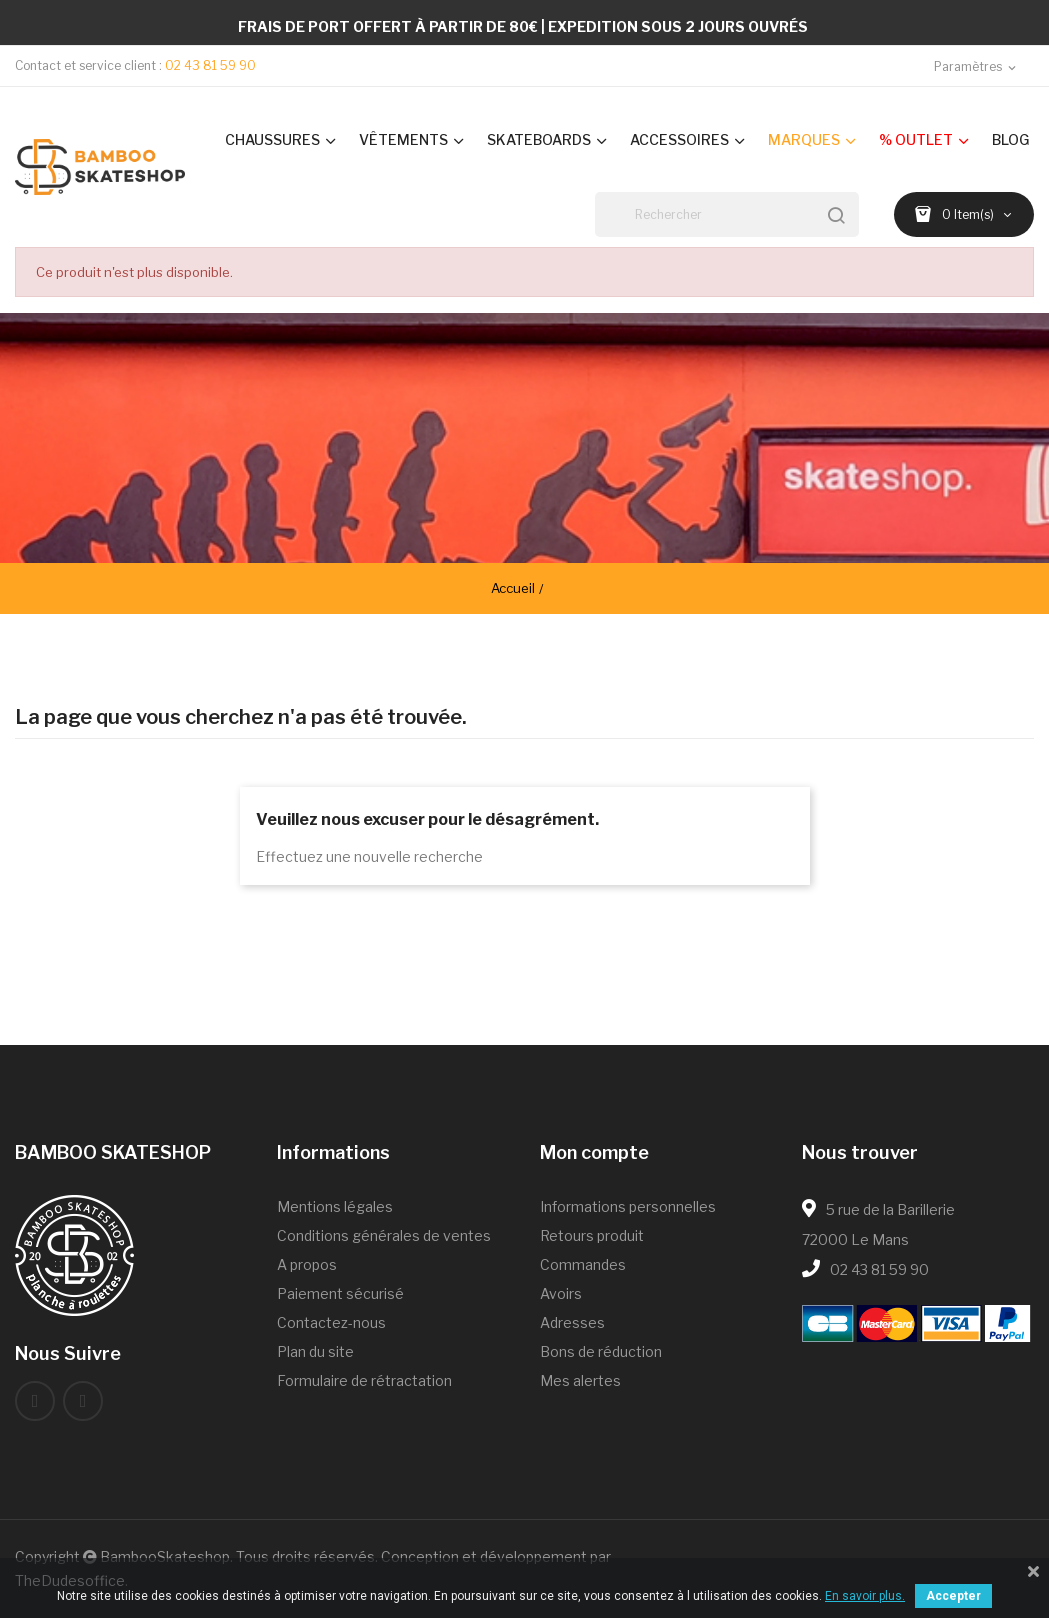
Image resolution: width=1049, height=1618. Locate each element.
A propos (307, 1264)
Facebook (35, 1401)
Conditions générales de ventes (384, 1235)
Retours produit (592, 1235)
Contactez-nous (331, 1322)
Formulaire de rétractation (364, 1380)
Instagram (83, 1401)
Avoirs (561, 1293)
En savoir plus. (865, 1596)
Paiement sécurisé (340, 1293)
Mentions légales (335, 1206)
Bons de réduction (601, 1351)
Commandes (583, 1264)
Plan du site (315, 1351)
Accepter (953, 1596)
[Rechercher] (727, 214)
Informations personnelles (628, 1206)
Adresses (572, 1322)
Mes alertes (580, 1380)
